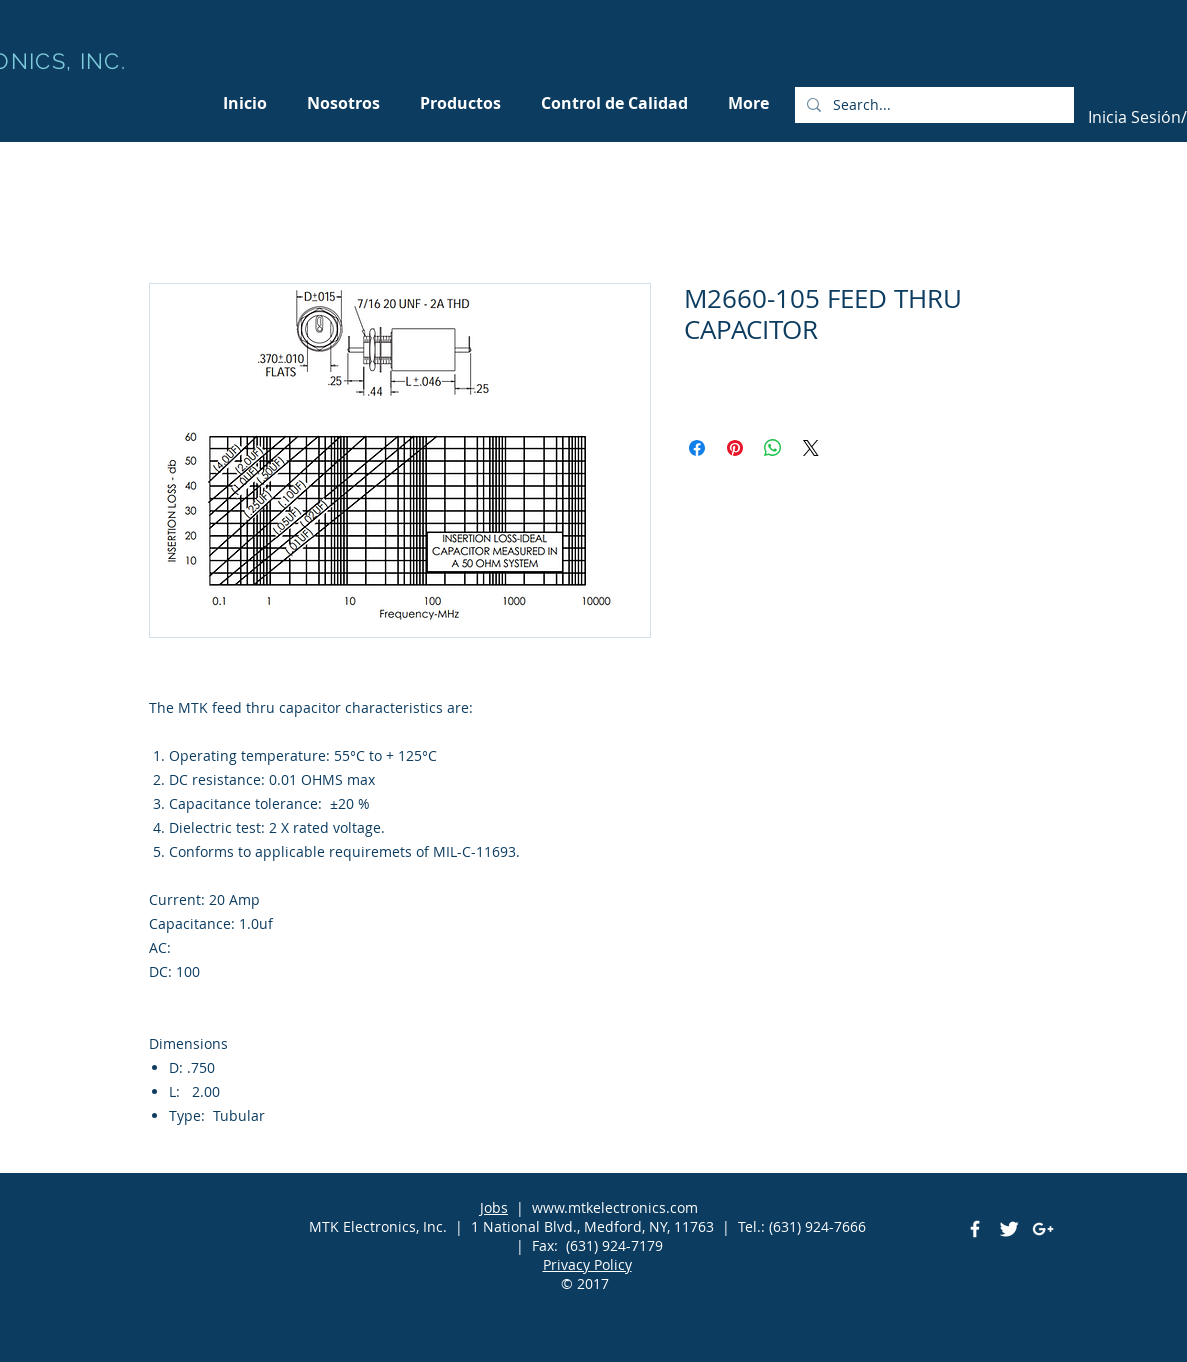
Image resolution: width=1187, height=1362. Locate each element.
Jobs (494, 1207)
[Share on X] (811, 448)
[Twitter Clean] (1009, 1229)
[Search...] (932, 105)
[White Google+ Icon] (1043, 1229)
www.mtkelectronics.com (615, 1207)
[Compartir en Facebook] (697, 448)
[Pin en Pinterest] (735, 448)
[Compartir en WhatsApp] (773, 448)
